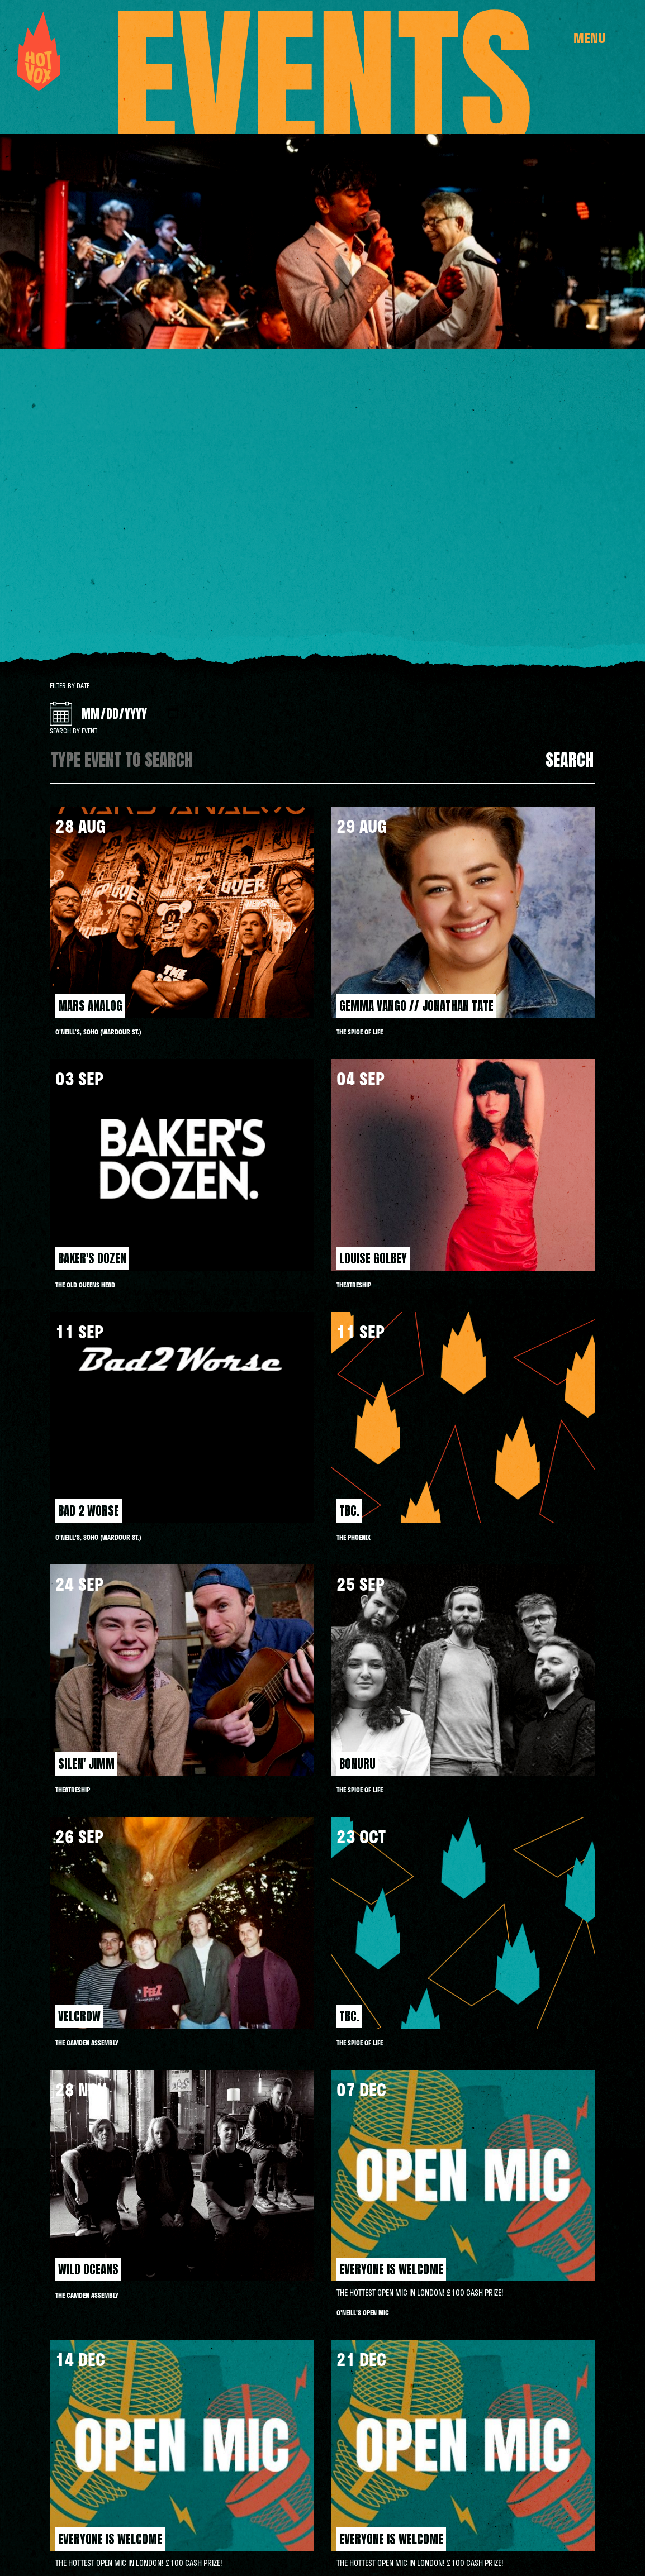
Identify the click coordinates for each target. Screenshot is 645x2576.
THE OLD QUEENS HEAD (85, 1285)
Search (570, 759)
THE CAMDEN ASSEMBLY (86, 2043)
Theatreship (353, 1285)
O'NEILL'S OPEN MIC (362, 2312)
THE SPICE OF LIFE (359, 1032)
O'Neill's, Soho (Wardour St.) (98, 1032)
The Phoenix (353, 1537)
